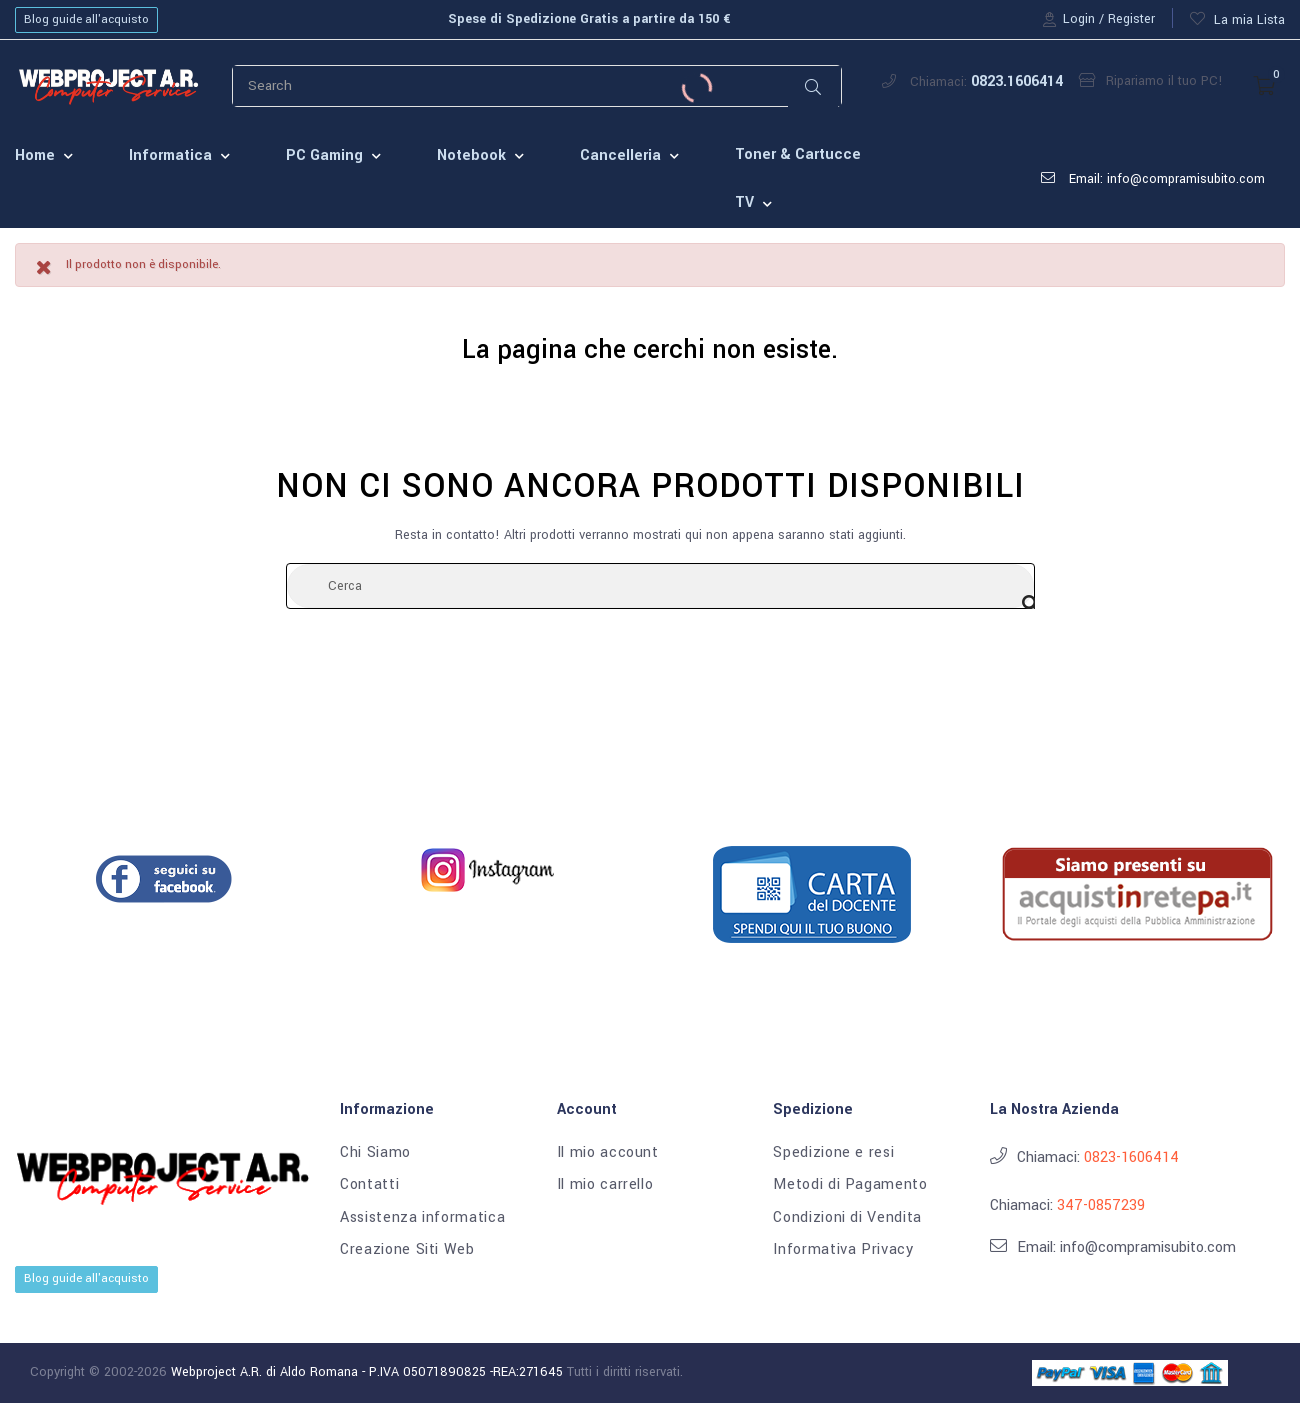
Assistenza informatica (422, 1218)
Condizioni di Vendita (847, 1218)
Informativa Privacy (843, 1250)
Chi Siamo (375, 1153)
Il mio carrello (605, 1185)
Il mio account (608, 1153)
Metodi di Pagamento (850, 1185)
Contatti (369, 1185)
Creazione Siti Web (407, 1250)
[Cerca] (660, 586)
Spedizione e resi (833, 1153)
